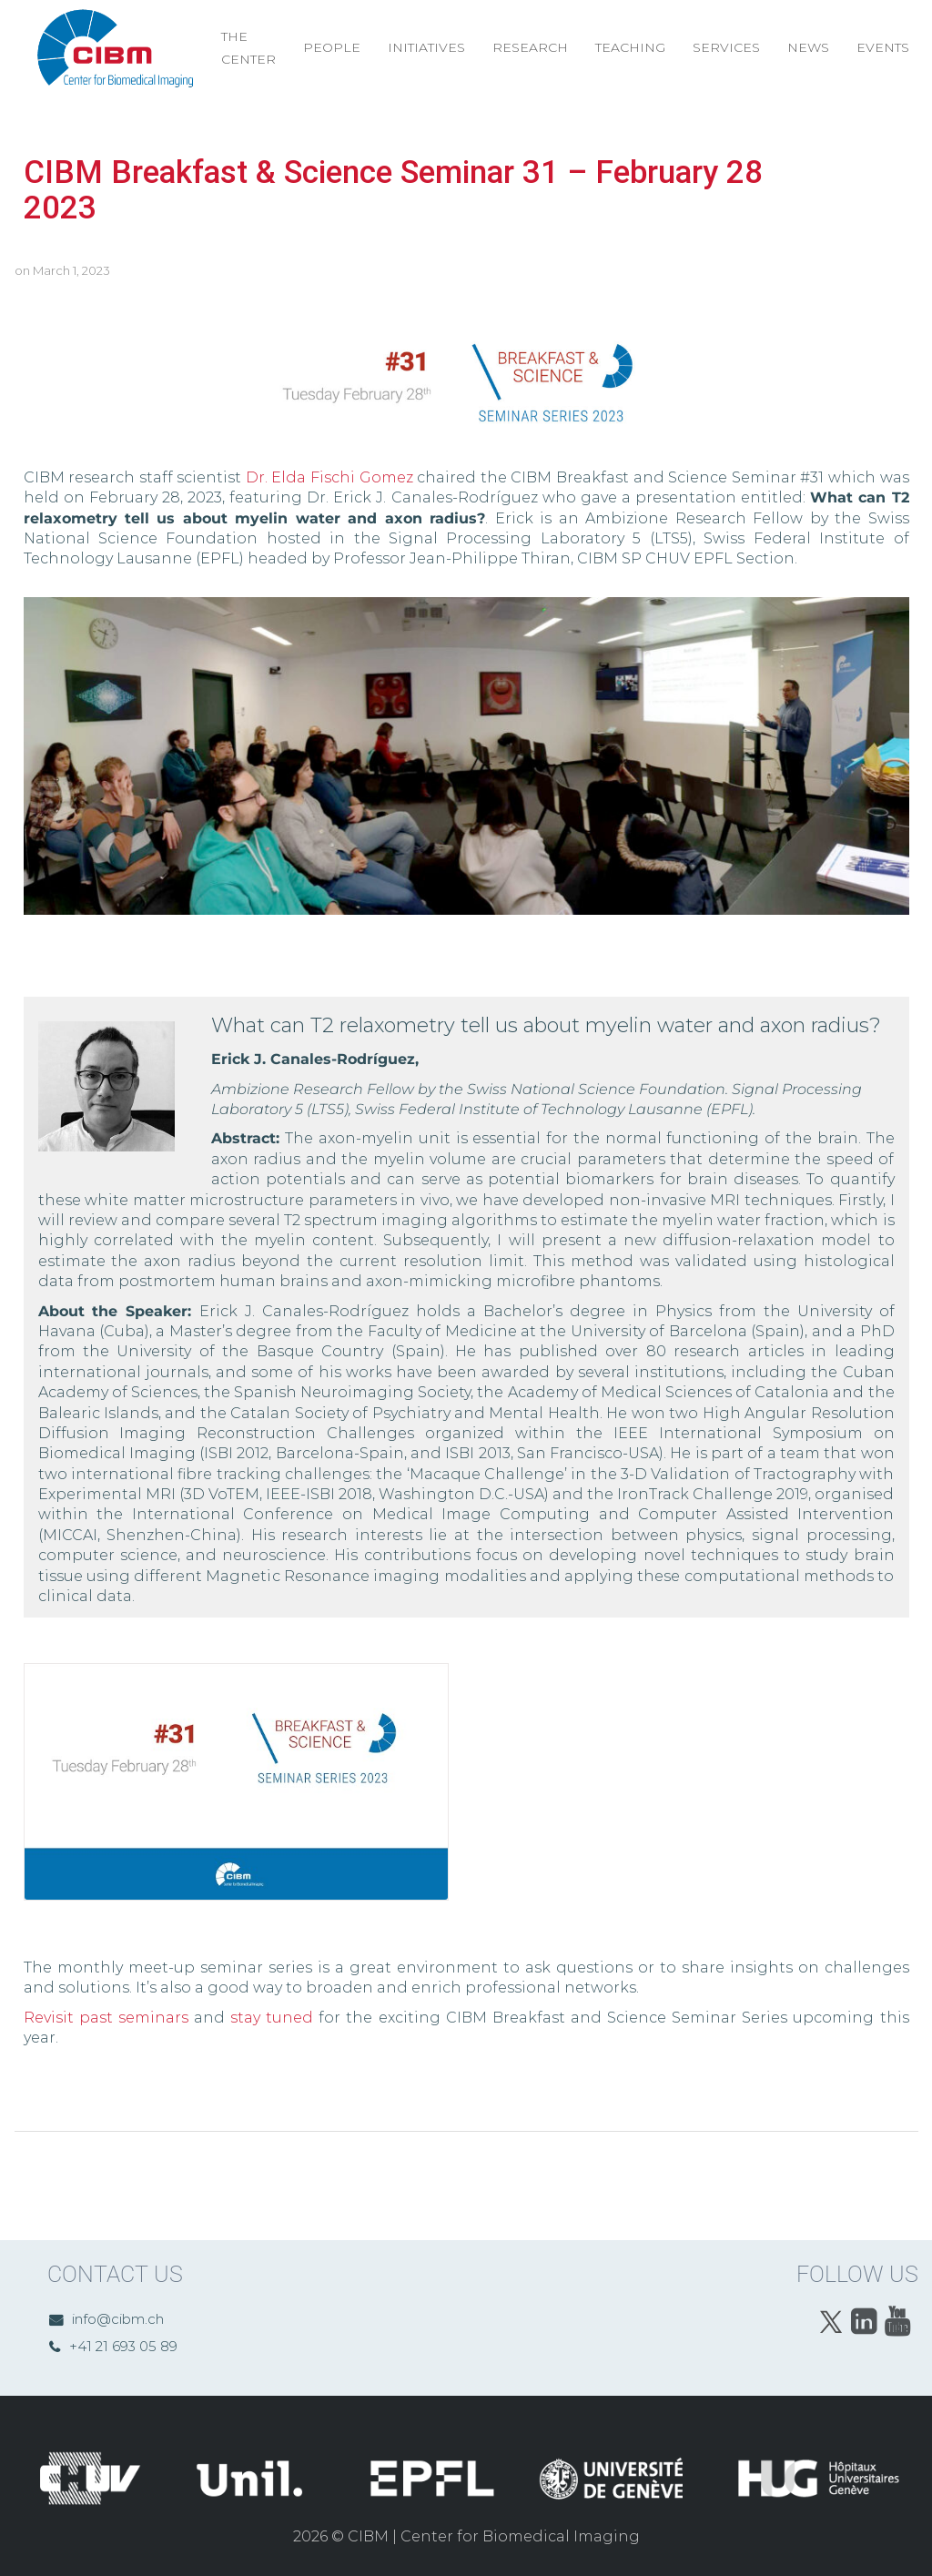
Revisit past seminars (106, 2017)
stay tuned (271, 2017)
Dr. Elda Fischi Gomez (329, 477)
